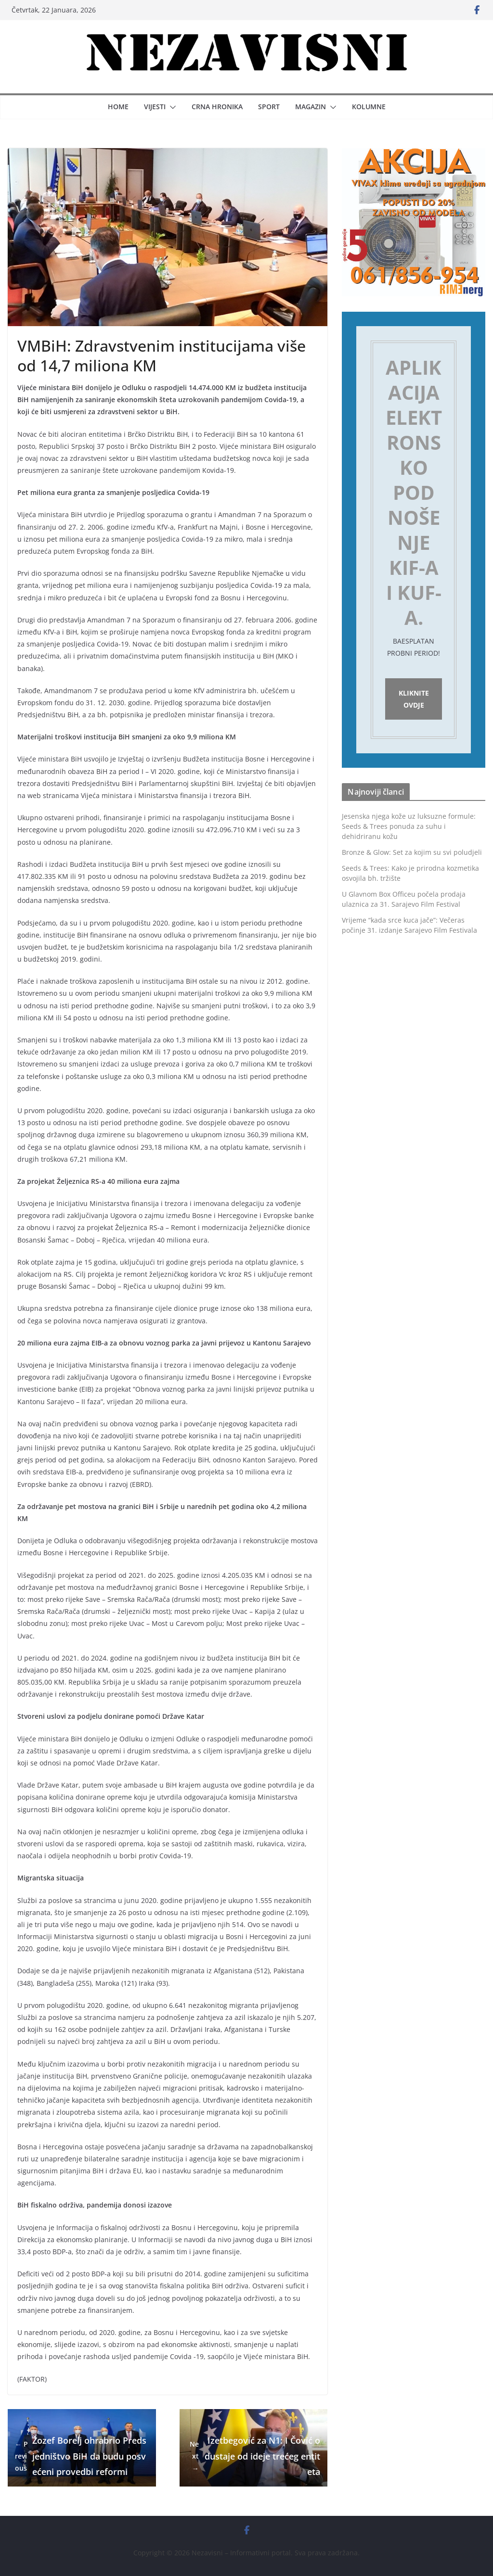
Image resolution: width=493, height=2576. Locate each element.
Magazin (310, 106)
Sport (269, 106)
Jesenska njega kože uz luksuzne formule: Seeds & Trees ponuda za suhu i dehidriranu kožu (409, 828)
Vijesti (155, 106)
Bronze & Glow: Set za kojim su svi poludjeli (412, 854)
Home (118, 106)
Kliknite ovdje (414, 700)
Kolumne (369, 106)
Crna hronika (217, 106)
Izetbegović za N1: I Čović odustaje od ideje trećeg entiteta (253, 2456)
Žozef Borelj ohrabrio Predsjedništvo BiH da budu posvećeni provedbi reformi (80, 2456)
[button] (171, 107)
